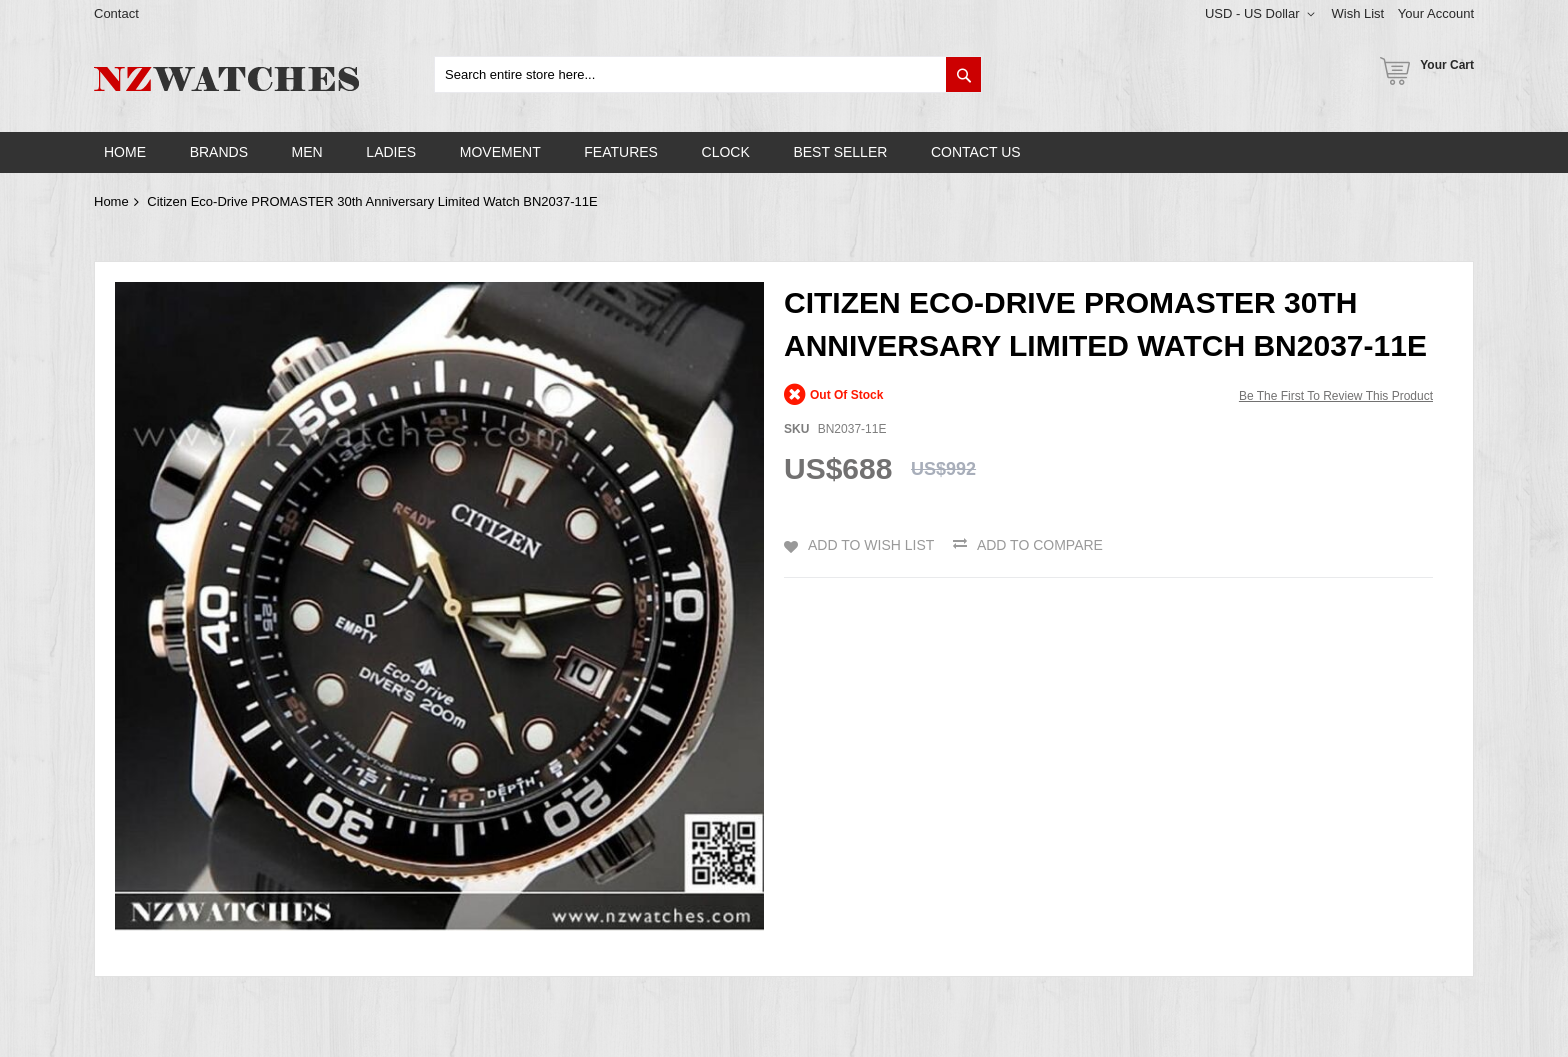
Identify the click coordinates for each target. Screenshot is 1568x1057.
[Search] (963, 74)
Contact (116, 13)
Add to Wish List (871, 545)
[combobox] (708, 74)
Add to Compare (1040, 545)
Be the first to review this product (1336, 396)
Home (111, 201)
